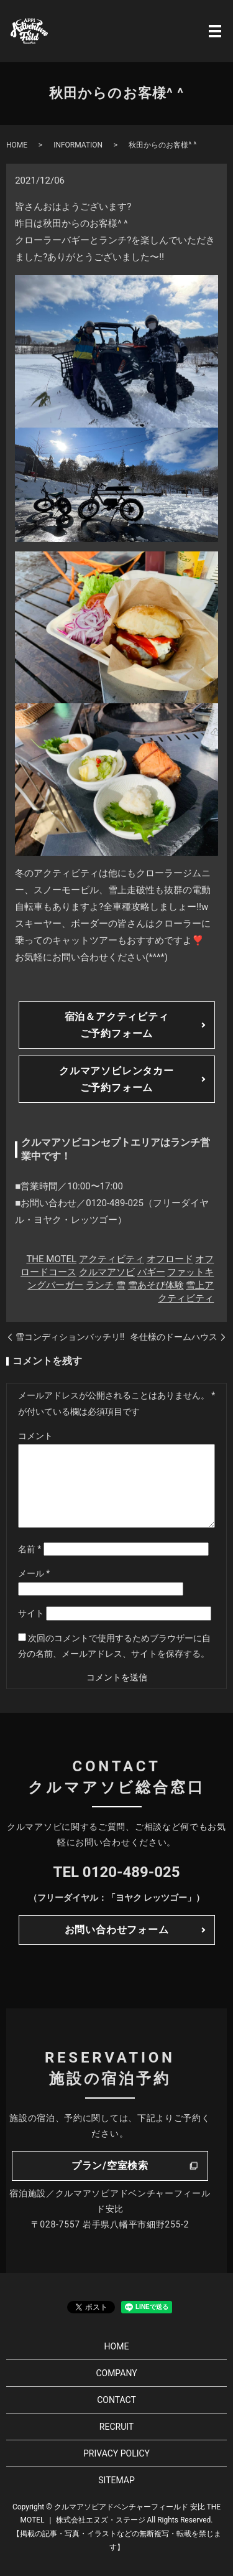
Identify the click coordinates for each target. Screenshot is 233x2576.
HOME (16, 145)
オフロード (170, 1259)
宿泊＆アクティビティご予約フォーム (117, 1025)
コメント (35, 1436)
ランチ (100, 1285)
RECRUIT (116, 2427)
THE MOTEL (51, 1259)
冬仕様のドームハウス (173, 1337)
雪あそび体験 (156, 1285)
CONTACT (116, 2400)
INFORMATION (78, 145)
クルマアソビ (107, 1272)
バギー (151, 1272)
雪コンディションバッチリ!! (70, 1337)
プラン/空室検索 (109, 2165)
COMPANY (116, 2373)
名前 (30, 1549)
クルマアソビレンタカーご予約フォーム (116, 1079)
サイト (31, 1613)
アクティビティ (111, 1259)
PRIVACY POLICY (116, 2453)
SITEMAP (116, 2480)
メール (34, 1573)
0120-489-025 (131, 1872)
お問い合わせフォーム (117, 1930)
